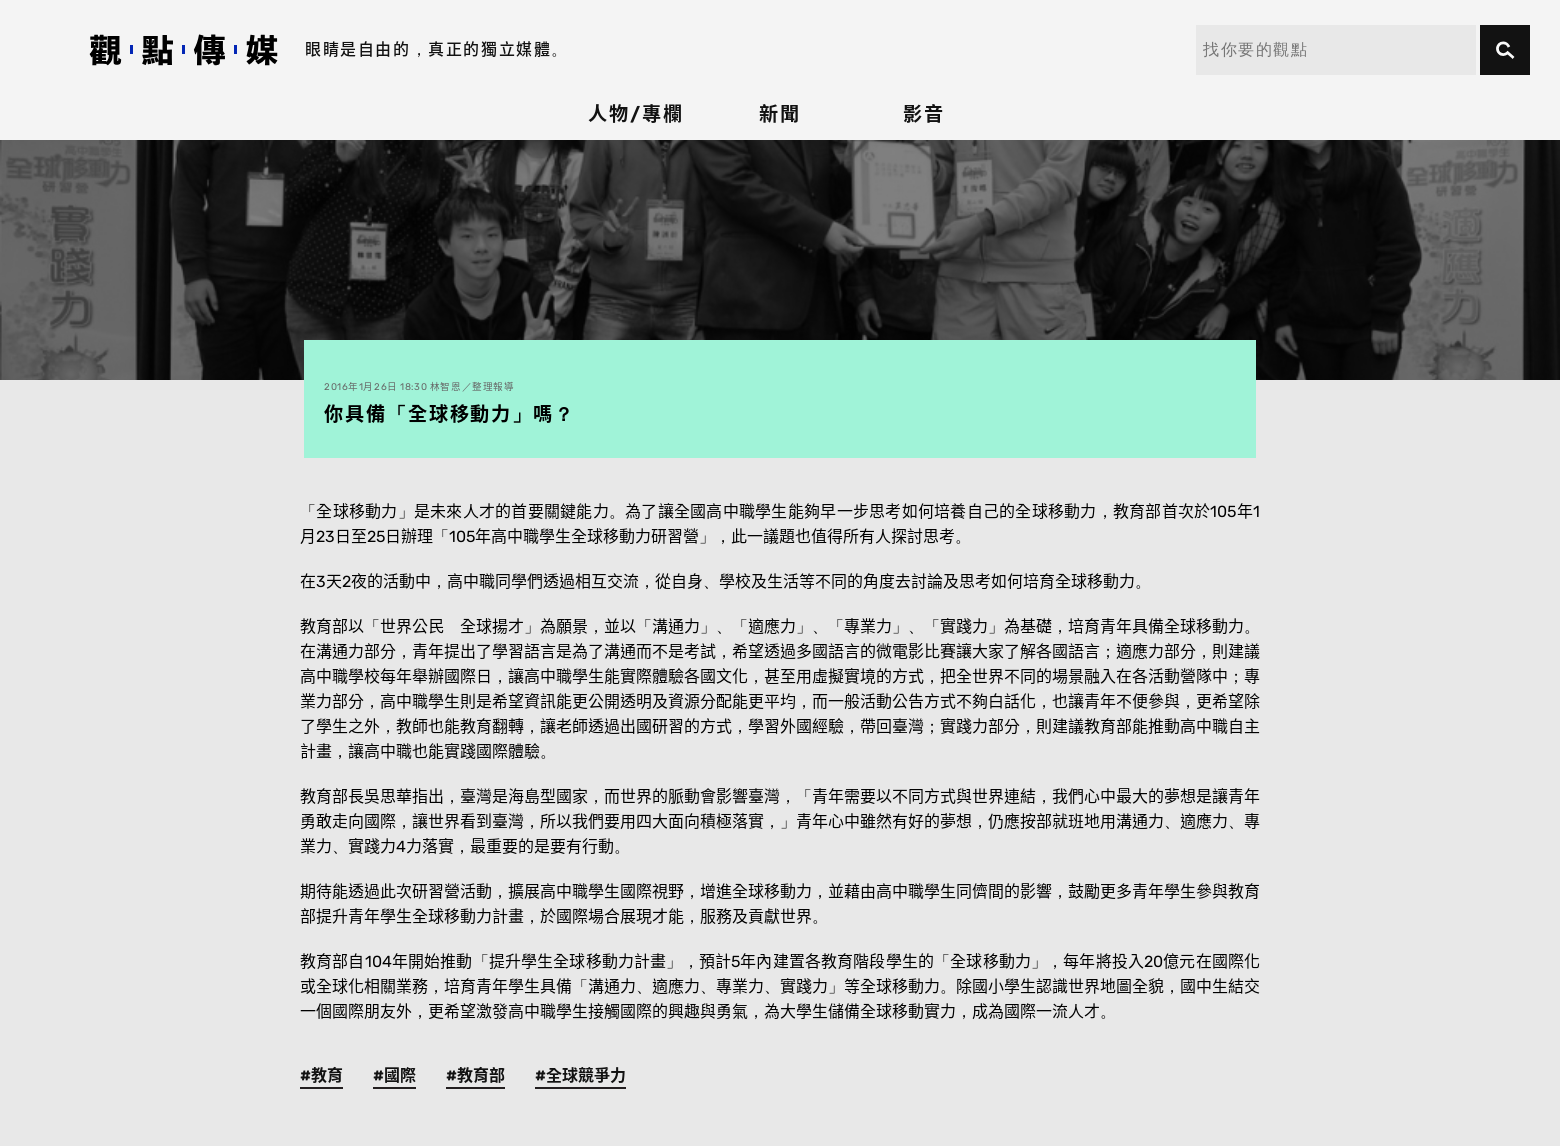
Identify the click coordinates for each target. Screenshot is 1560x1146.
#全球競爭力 (580, 1075)
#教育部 (475, 1075)
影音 (924, 114)
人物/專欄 (636, 114)
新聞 (780, 114)
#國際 (394, 1075)
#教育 (321, 1075)
